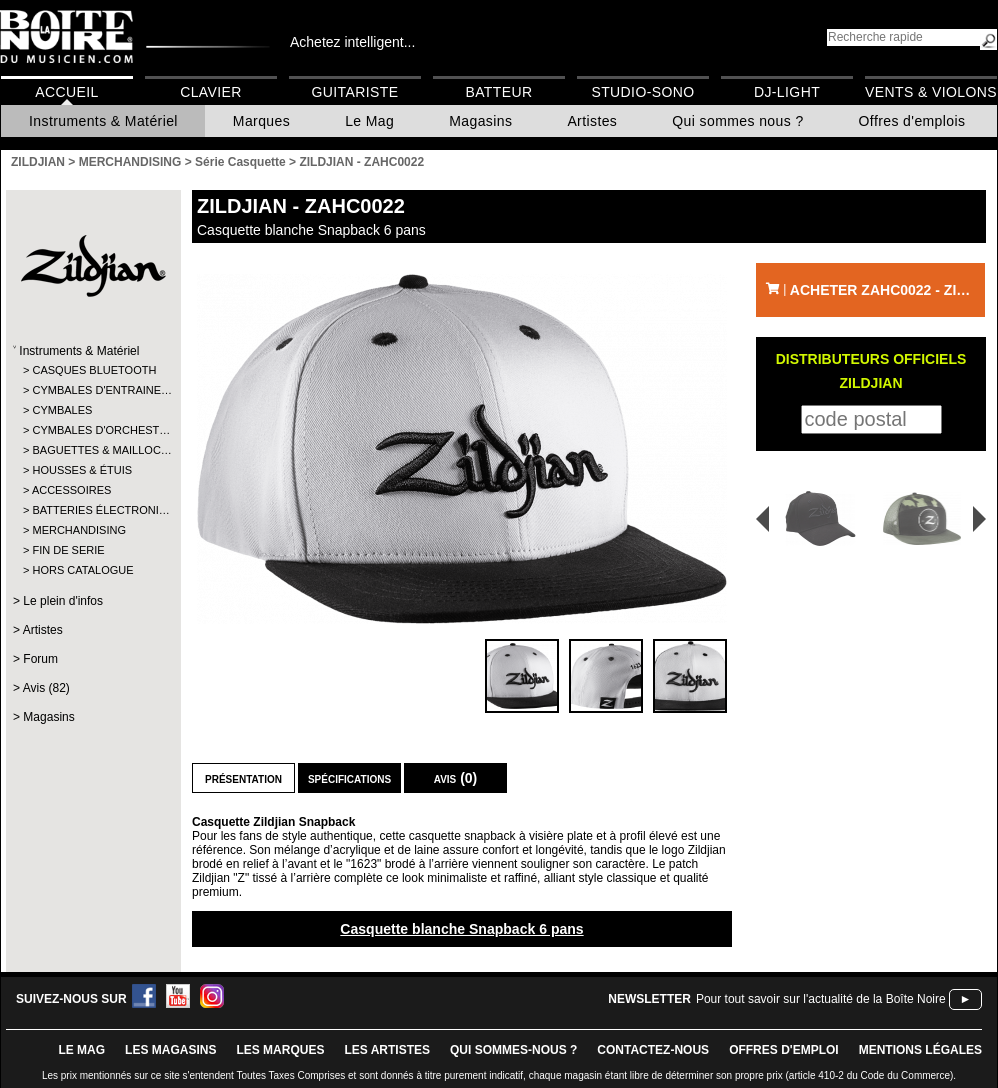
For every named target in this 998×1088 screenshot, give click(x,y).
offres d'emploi (784, 1050)
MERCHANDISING (79, 530)
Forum (40, 659)
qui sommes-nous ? (513, 1050)
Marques (261, 121)
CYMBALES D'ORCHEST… (92, 430)
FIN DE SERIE (68, 550)
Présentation (243, 778)
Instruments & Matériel (103, 121)
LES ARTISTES (387, 1050)
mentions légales (920, 1050)
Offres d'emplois (912, 121)
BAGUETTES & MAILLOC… (92, 450)
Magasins (480, 121)
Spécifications (349, 778)
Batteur (498, 92)
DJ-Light (787, 92)
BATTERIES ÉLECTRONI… (92, 510)
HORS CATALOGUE (82, 570)
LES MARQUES (280, 1050)
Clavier (211, 92)
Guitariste (355, 92)
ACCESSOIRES (71, 490)
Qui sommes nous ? (737, 121)
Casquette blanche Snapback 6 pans (461, 929)
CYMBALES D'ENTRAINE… (92, 390)
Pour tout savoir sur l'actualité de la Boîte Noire (821, 999)
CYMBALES (62, 410)
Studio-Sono (642, 92)
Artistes (592, 121)
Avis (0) (456, 778)
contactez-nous (653, 1050)
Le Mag (369, 121)
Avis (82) (46, 688)
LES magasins (170, 1050)
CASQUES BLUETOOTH (92, 370)
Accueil (66, 92)
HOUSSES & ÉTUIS (82, 470)
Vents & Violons (931, 92)
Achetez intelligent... (352, 42)
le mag (81, 1050)
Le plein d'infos (63, 601)
